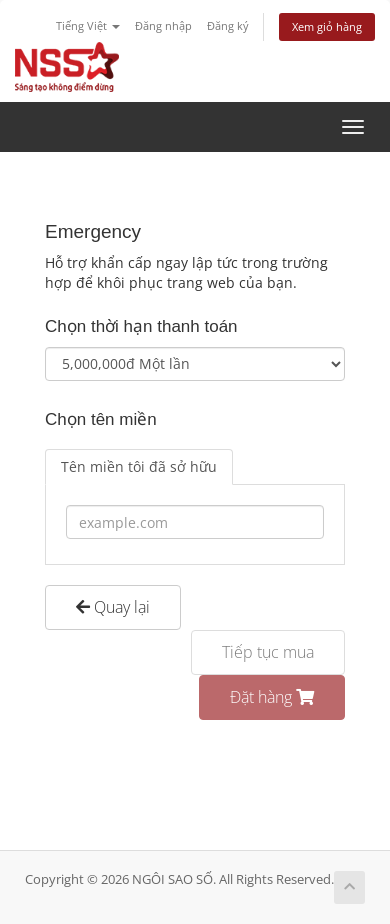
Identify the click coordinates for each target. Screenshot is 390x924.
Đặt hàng (272, 697)
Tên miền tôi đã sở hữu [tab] (139, 466)
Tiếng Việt (88, 25)
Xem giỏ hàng (327, 26)
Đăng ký (228, 25)
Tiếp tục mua (268, 652)
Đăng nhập (163, 25)
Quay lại (113, 607)
